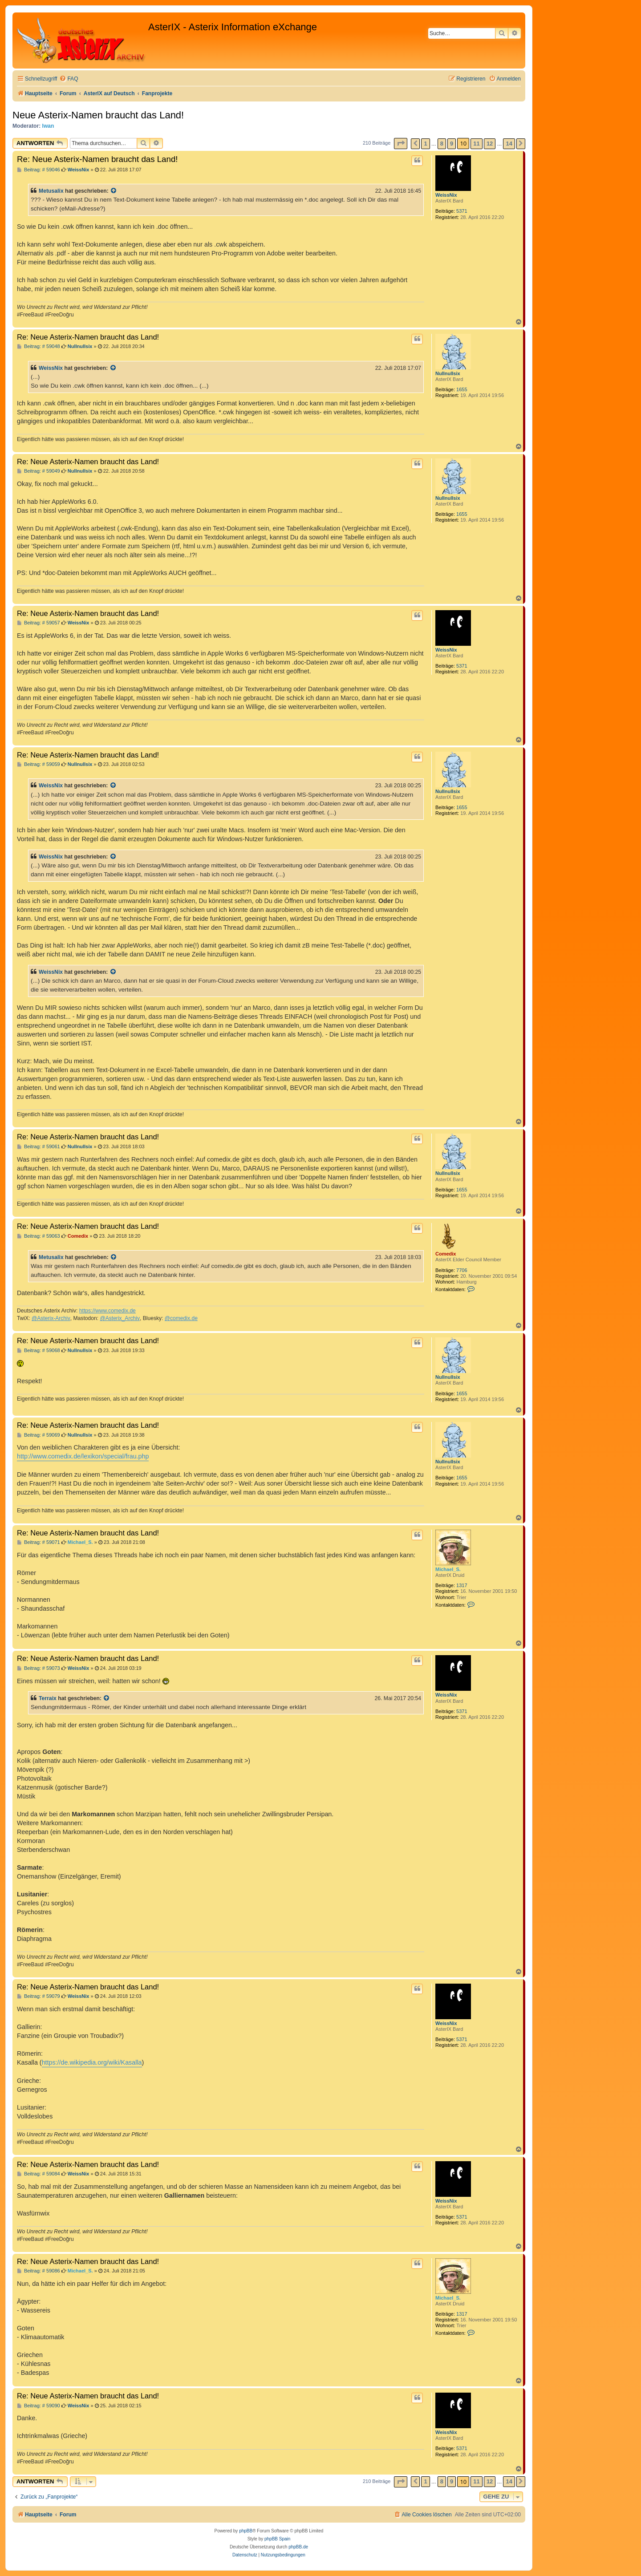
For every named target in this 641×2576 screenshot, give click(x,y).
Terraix (48, 1698)
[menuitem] (68, 79)
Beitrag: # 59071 (38, 1542)
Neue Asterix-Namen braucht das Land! (98, 115)
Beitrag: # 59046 (38, 170)
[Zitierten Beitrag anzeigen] (114, 190)
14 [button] (509, 143)
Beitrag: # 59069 (38, 1435)
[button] (400, 143)
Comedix (445, 1253)
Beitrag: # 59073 (38, 1668)
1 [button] (425, 143)
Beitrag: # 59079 (38, 1996)
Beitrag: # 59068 (38, 1350)
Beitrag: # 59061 (38, 1147)
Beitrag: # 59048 (38, 346)
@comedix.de (181, 1318)
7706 (461, 1270)
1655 (461, 389)
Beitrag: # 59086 (38, 2271)
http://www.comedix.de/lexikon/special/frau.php (83, 1456)
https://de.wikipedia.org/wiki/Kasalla (92, 2062)
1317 (461, 1585)
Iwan (48, 126)
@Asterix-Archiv (51, 1318)
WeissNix (446, 195)
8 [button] (441, 143)
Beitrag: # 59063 (38, 1236)
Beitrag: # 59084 (38, 2174)
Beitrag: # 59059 (38, 764)
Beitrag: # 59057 (38, 623)
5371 (461, 211)
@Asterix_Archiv (120, 1318)
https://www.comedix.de (107, 1311)
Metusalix (51, 191)
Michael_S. (448, 1569)
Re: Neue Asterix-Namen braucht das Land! (97, 159)
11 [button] (476, 143)
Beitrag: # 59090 (38, 2406)
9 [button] (451, 143)
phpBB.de (298, 2546)
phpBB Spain (277, 2538)
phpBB (245, 2530)
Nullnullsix (447, 373)
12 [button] (490, 143)
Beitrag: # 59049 (38, 471)
